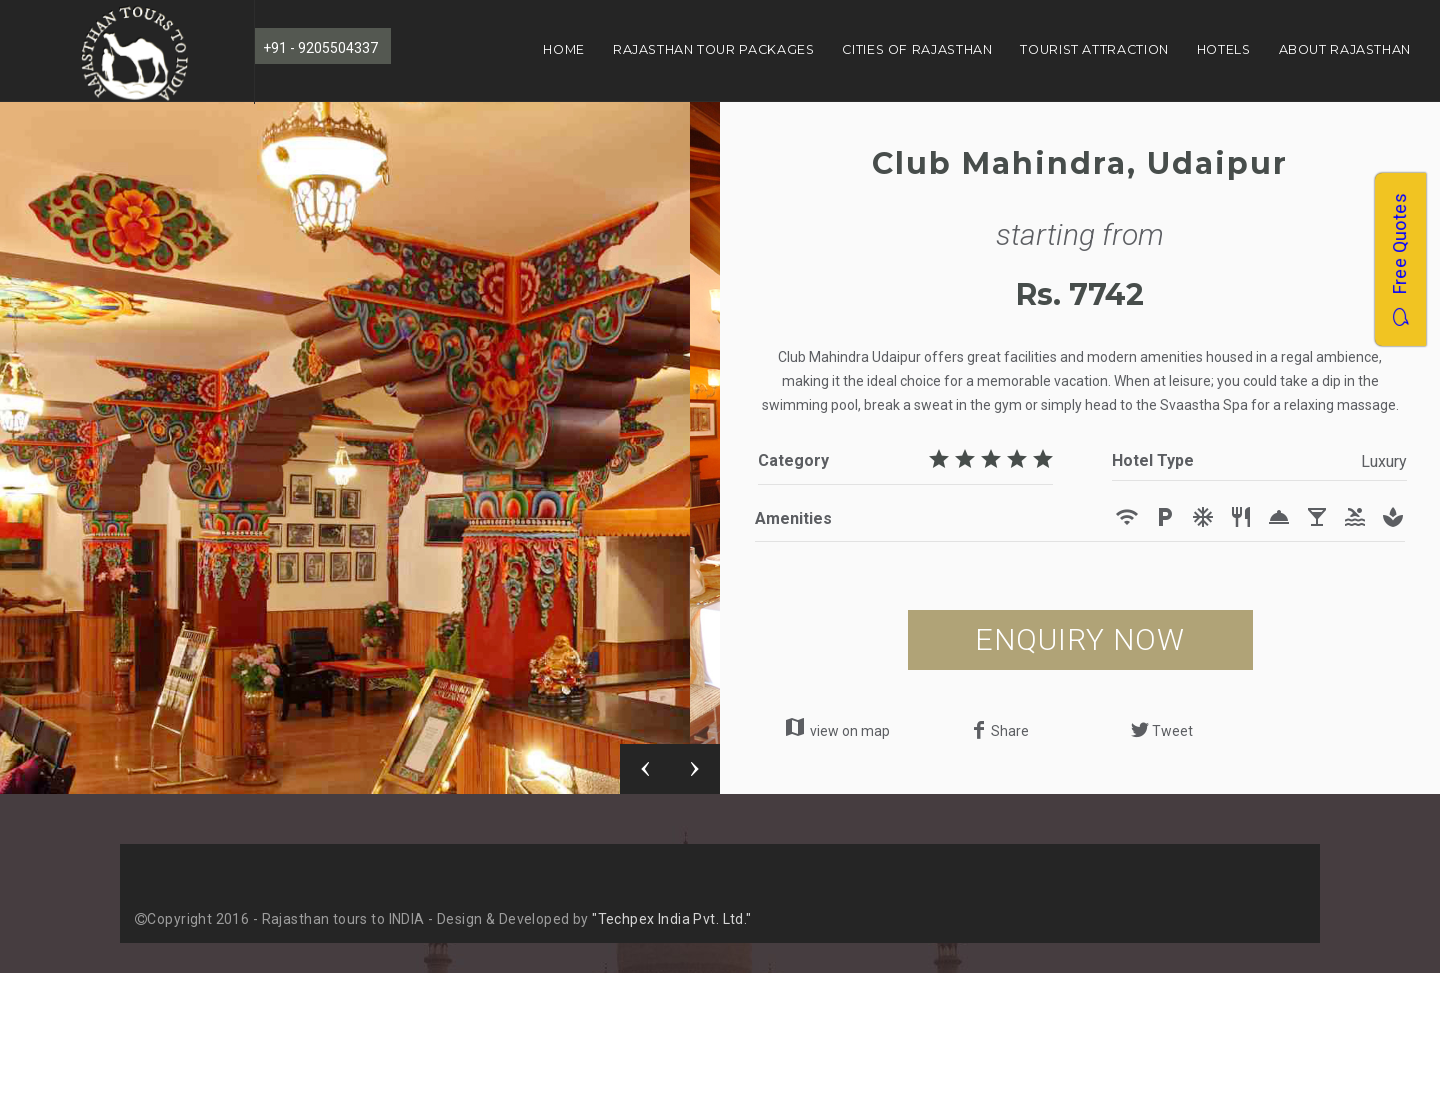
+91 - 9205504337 (320, 48)
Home (564, 49)
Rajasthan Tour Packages (714, 49)
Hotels (1224, 49)
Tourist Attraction (1094, 49)
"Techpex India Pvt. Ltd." (672, 919)
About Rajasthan (1345, 49)
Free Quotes (1399, 259)
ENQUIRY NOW (1080, 639)
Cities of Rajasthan (917, 49)
